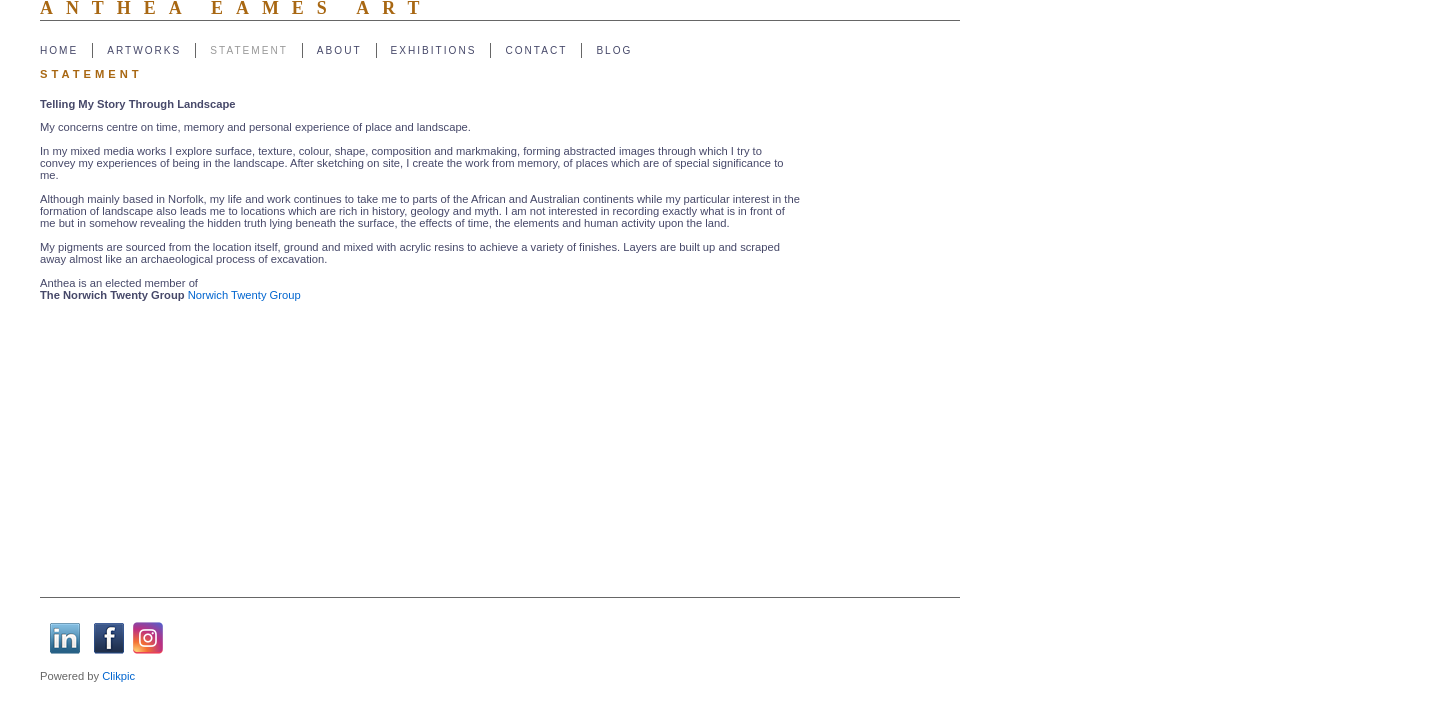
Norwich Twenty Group (244, 295)
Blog (614, 50)
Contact (536, 50)
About (339, 50)
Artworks (144, 50)
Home (59, 50)
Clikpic (118, 676)
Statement (249, 50)
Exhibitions (434, 50)
